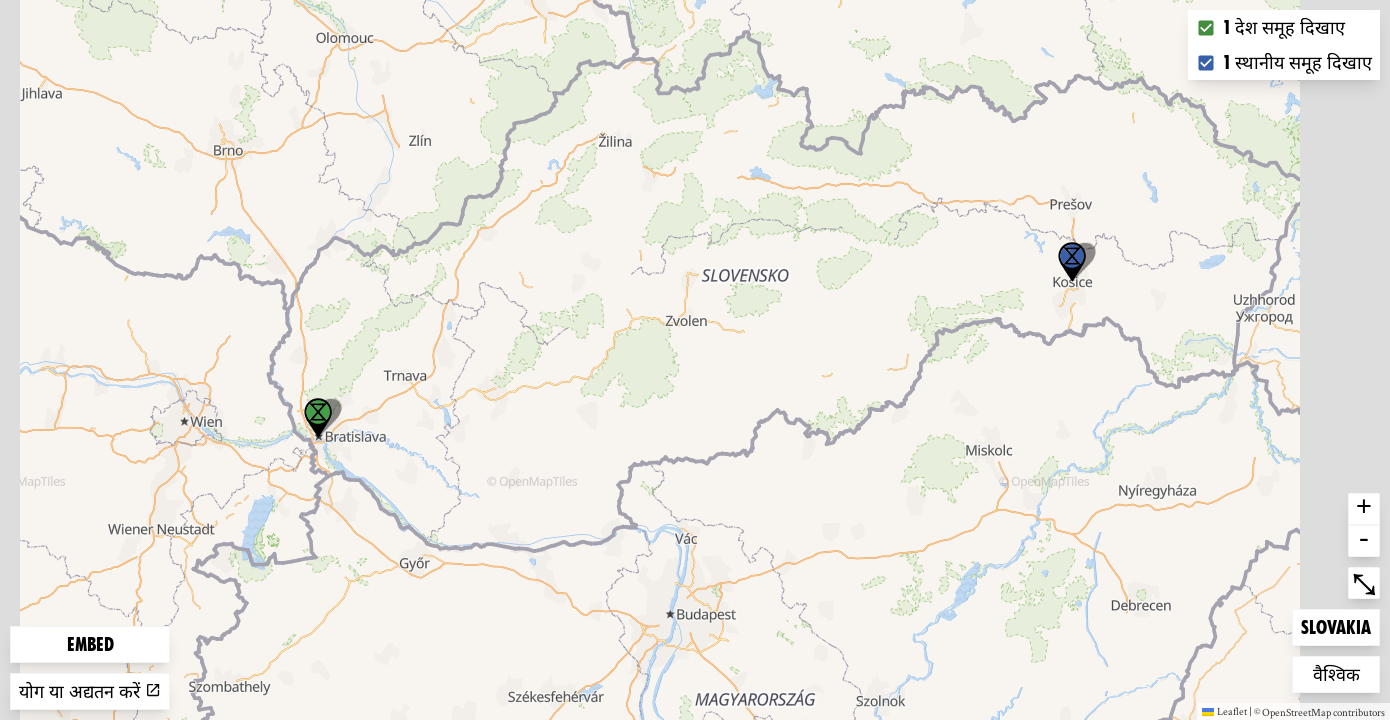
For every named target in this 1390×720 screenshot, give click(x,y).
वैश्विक (1345, 672)
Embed (90, 644)
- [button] (1364, 541)
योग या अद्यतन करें (90, 691)
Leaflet (1224, 711)
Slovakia (1335, 625)
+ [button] (1364, 509)
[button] (1072, 262)
